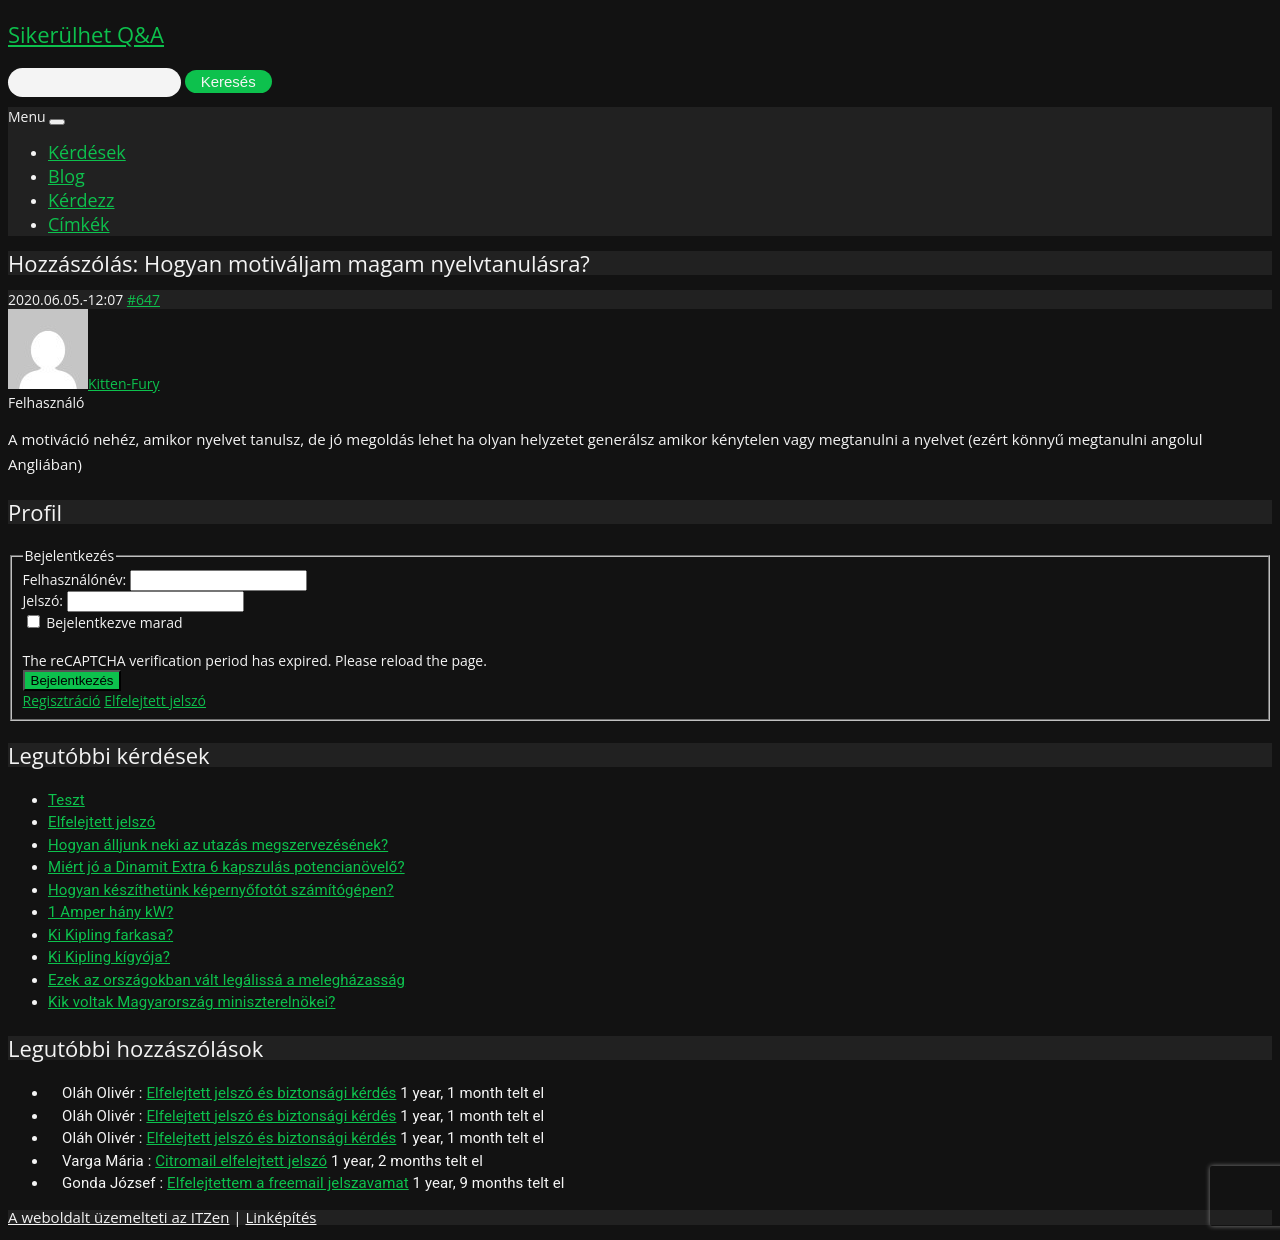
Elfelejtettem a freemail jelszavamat (288, 1183)
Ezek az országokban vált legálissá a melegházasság (226, 980)
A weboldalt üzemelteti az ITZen (118, 1217)
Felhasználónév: (76, 579)
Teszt (66, 800)
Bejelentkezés (72, 680)
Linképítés (280, 1217)
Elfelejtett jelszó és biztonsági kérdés (271, 1093)
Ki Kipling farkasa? (110, 935)
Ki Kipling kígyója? (109, 957)
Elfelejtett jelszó (155, 700)
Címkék (79, 224)
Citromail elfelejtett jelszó (241, 1161)
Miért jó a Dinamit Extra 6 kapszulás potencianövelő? (226, 867)
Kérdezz (81, 200)
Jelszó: (45, 600)
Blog (66, 176)
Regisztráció (62, 700)
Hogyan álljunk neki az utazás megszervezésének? (218, 845)
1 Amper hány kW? (110, 912)
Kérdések (87, 152)
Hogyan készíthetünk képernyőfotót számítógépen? (221, 890)
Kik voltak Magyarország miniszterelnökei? (191, 1002)
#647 (143, 299)
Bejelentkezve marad (114, 622)
